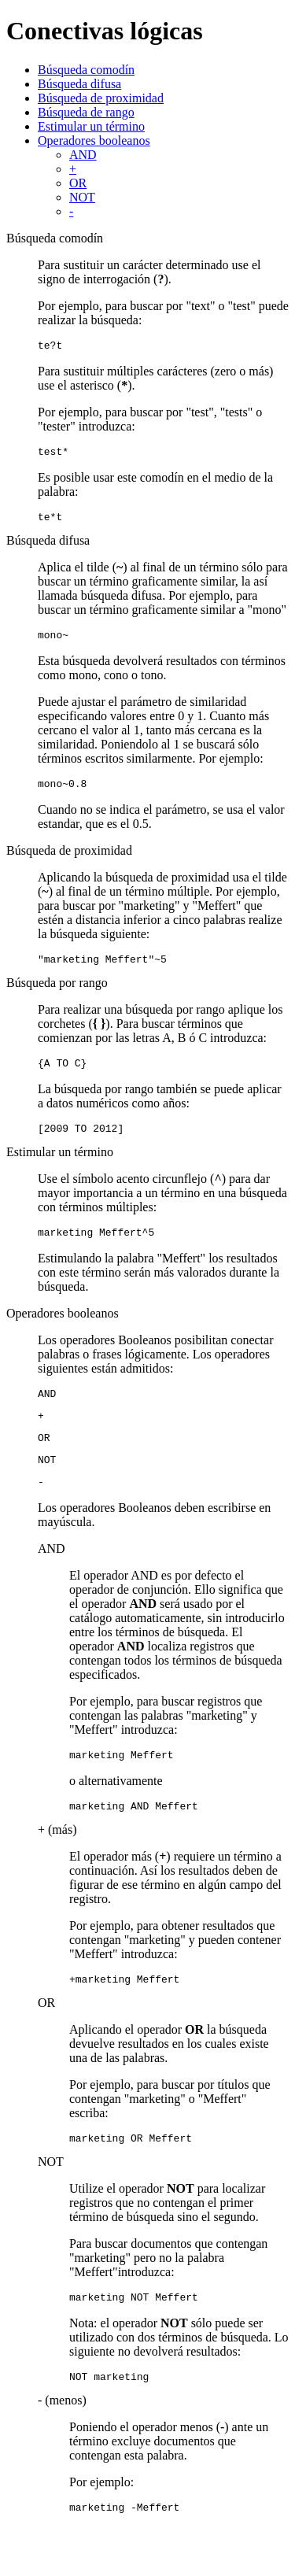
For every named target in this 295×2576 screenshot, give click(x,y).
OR (78, 183)
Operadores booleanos (94, 140)
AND (83, 154)
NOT (82, 197)
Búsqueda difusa (79, 84)
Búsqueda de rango (86, 112)
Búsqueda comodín (86, 69)
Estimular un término (91, 126)
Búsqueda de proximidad (101, 98)
